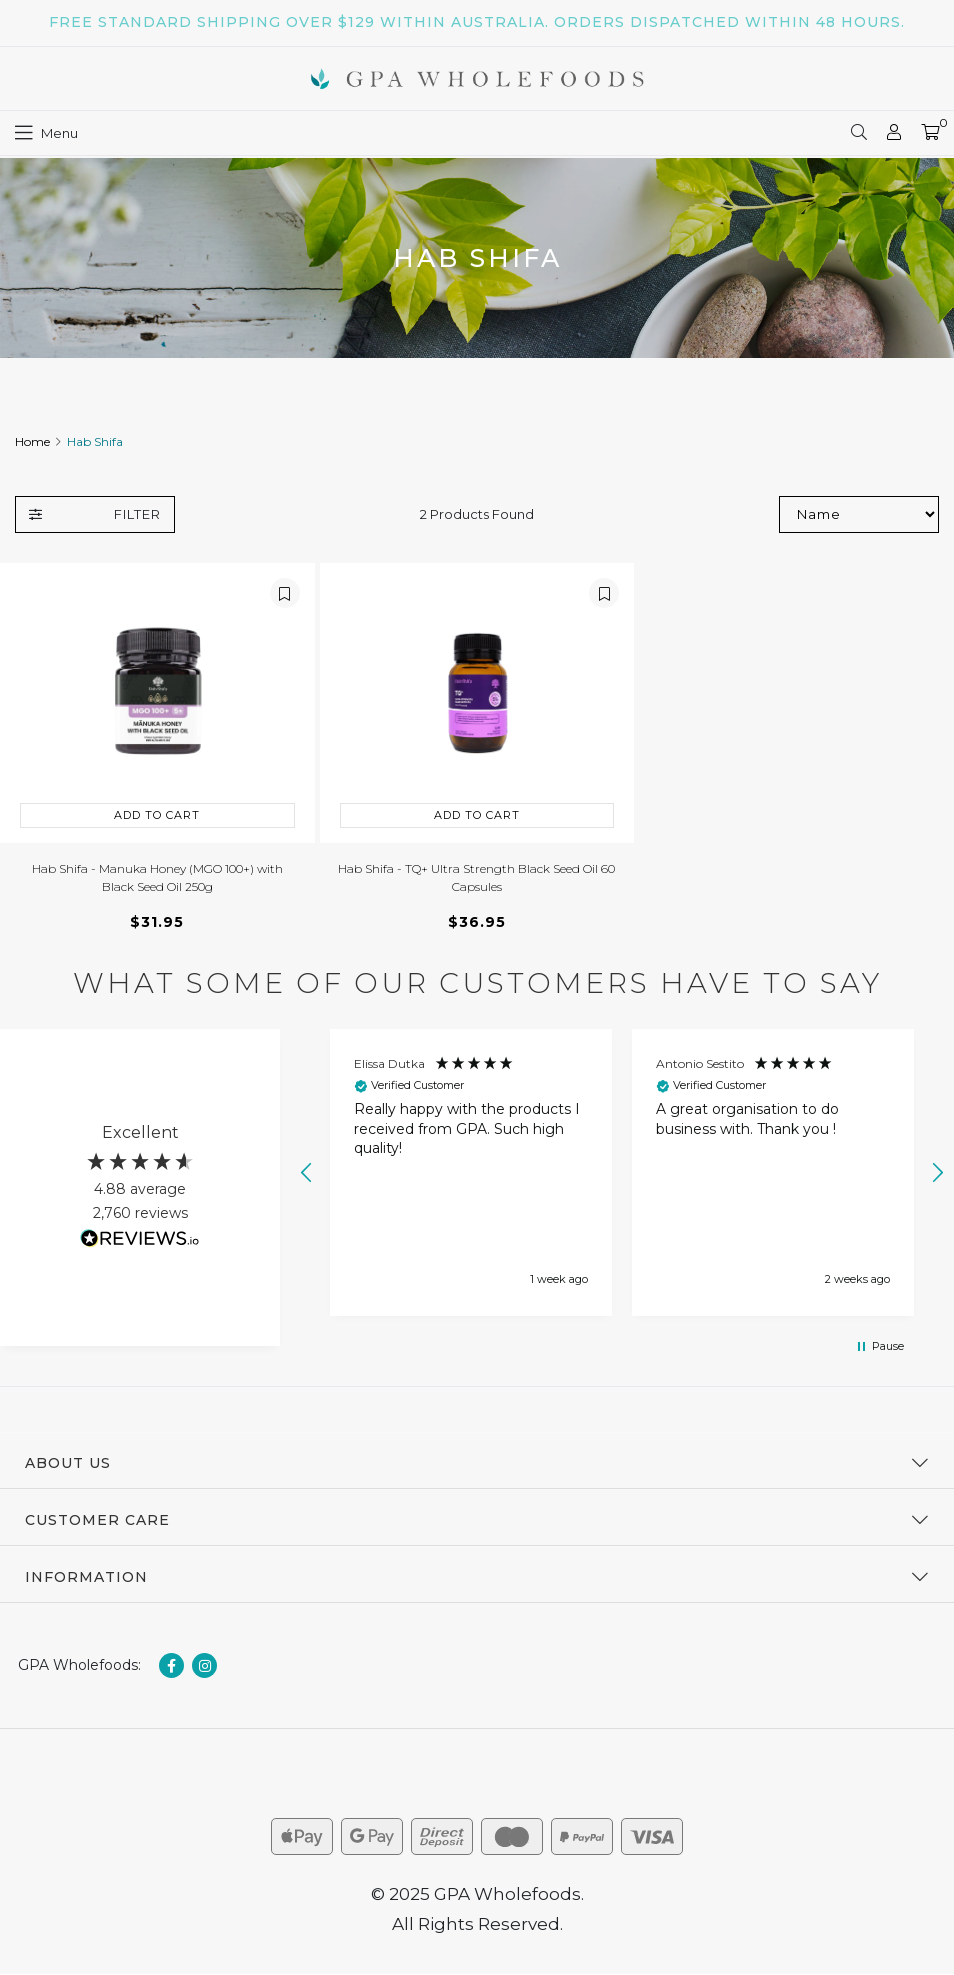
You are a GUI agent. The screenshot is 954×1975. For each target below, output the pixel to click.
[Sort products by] (859, 514)
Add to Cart (157, 815)
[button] (307, 1173)
